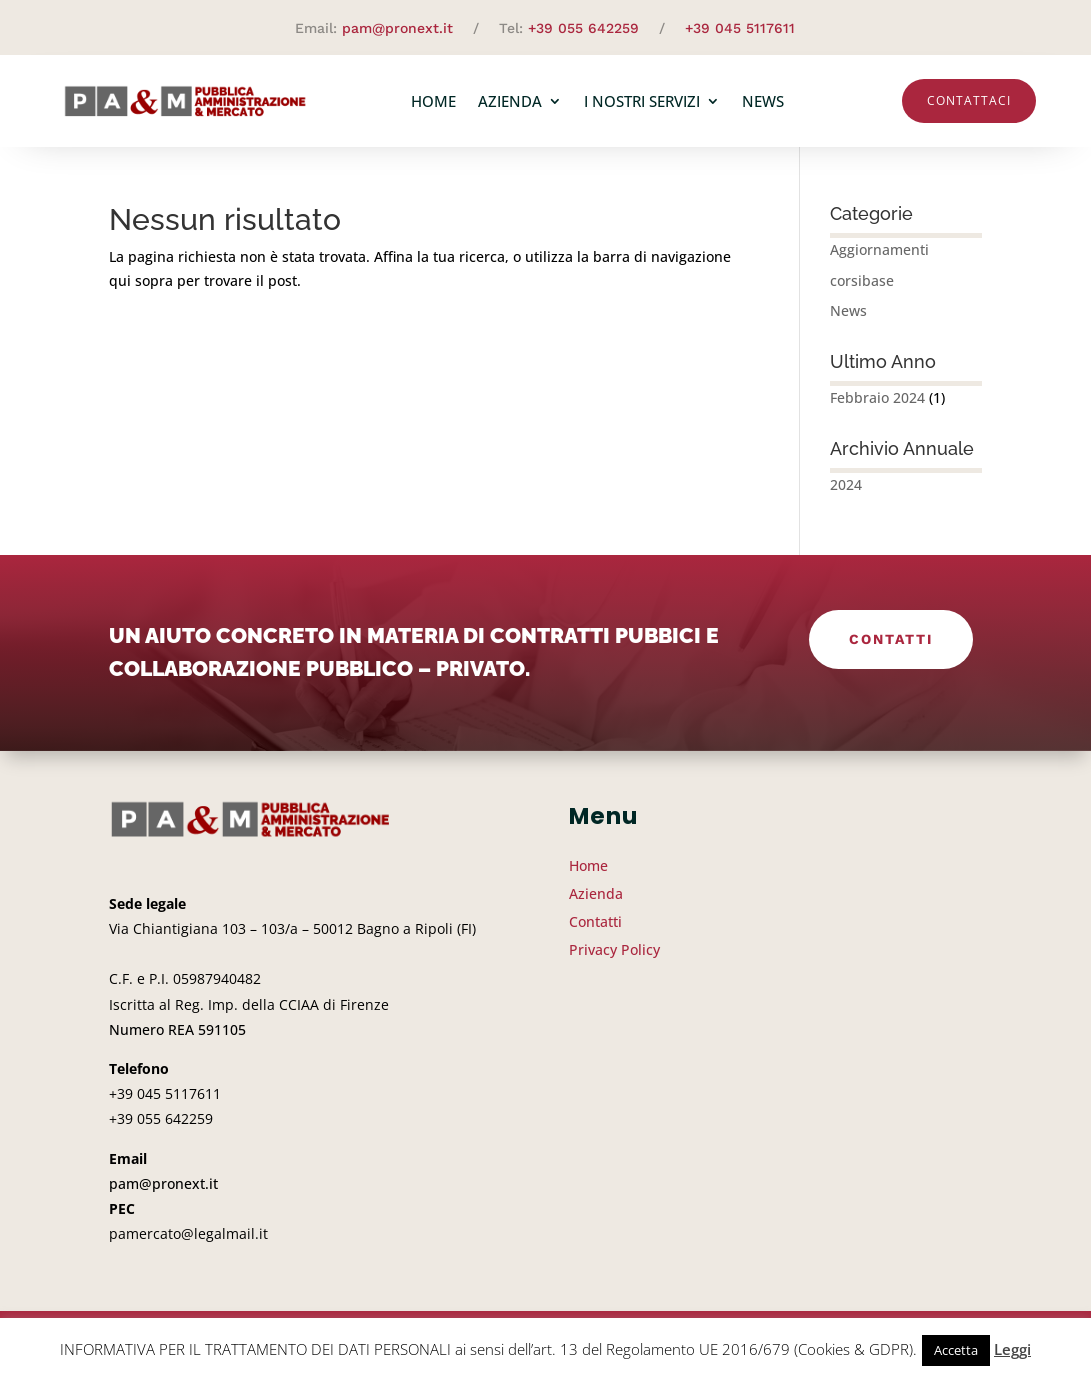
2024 (846, 484)
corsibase (862, 280)
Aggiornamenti (879, 249)
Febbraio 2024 (877, 397)
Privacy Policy (614, 949)
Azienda (510, 101)
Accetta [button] (956, 1350)
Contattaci (969, 100)
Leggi (1012, 1349)
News (763, 101)
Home (433, 101)
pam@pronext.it (397, 28)
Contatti (891, 639)
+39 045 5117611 (740, 28)
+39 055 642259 (583, 28)
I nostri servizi (642, 101)
